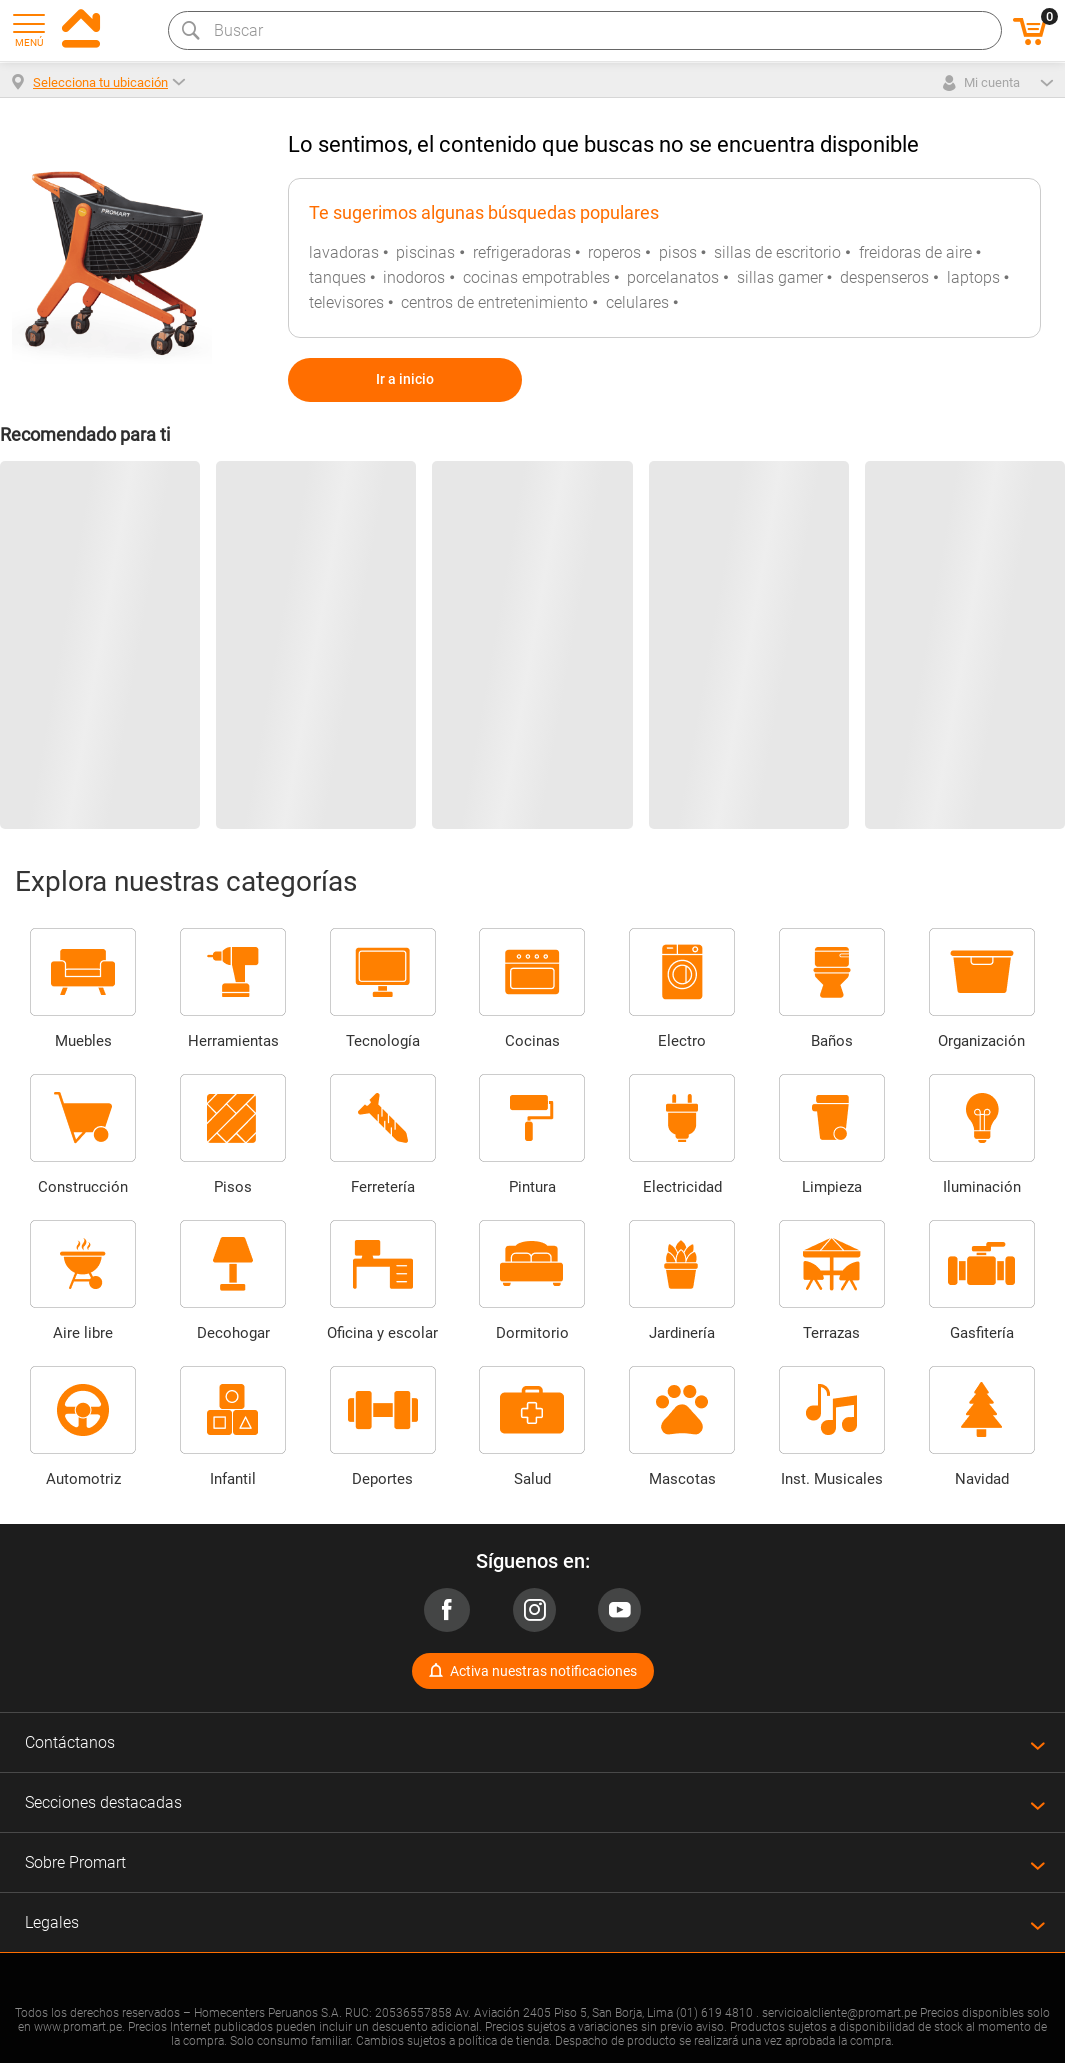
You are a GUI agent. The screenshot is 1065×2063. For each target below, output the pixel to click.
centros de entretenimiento (494, 302)
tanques (337, 277)
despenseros (884, 277)
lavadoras (344, 252)
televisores (346, 302)
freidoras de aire (915, 252)
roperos (614, 252)
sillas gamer (780, 277)
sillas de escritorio (777, 252)
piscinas (425, 252)
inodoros (414, 277)
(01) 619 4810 (714, 2013)
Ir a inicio (405, 379)
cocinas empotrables (536, 277)
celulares (637, 302)
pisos (678, 252)
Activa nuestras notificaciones (543, 1671)
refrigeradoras (522, 252)
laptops (973, 277)
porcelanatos (673, 277)
